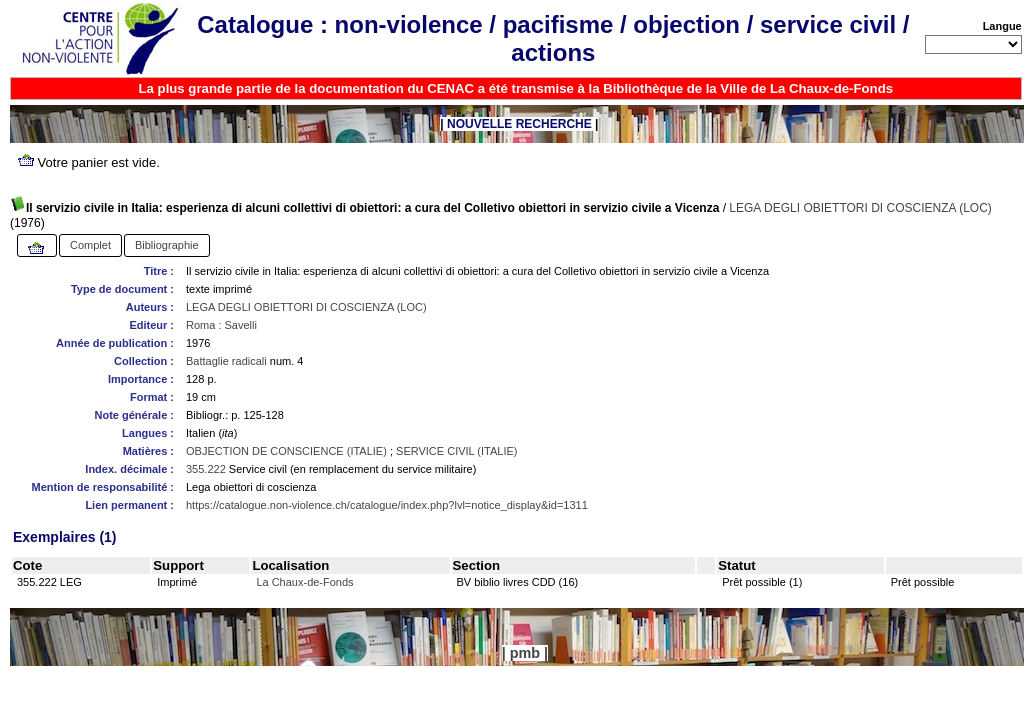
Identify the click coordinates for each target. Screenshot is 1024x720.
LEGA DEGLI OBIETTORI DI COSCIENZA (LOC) (860, 208)
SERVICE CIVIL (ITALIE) (456, 451)
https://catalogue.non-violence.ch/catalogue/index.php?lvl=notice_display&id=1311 (387, 505)
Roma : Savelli (221, 325)
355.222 (206, 469)
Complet (90, 245)
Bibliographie (167, 245)
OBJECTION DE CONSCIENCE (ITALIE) (286, 451)
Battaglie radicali (226, 361)
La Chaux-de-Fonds (304, 582)
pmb (525, 653)
